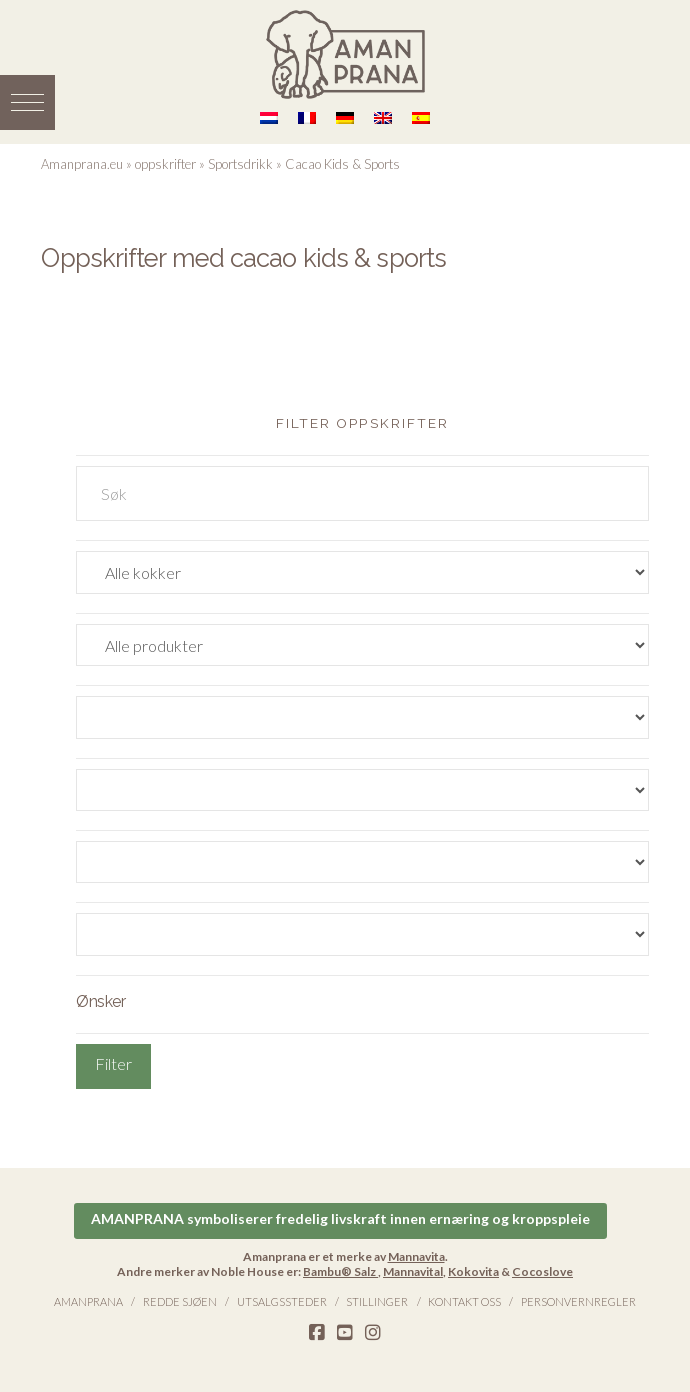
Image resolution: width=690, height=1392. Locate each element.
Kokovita (473, 1271)
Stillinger (377, 1301)
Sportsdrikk (240, 164)
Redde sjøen (180, 1301)
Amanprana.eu (82, 164)
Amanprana (88, 1301)
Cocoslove (542, 1271)
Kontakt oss (464, 1301)
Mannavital (413, 1271)
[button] (27, 102)
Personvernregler (578, 1301)
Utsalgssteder (282, 1301)
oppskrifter (165, 164)
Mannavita (416, 1256)
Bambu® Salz (340, 1271)
